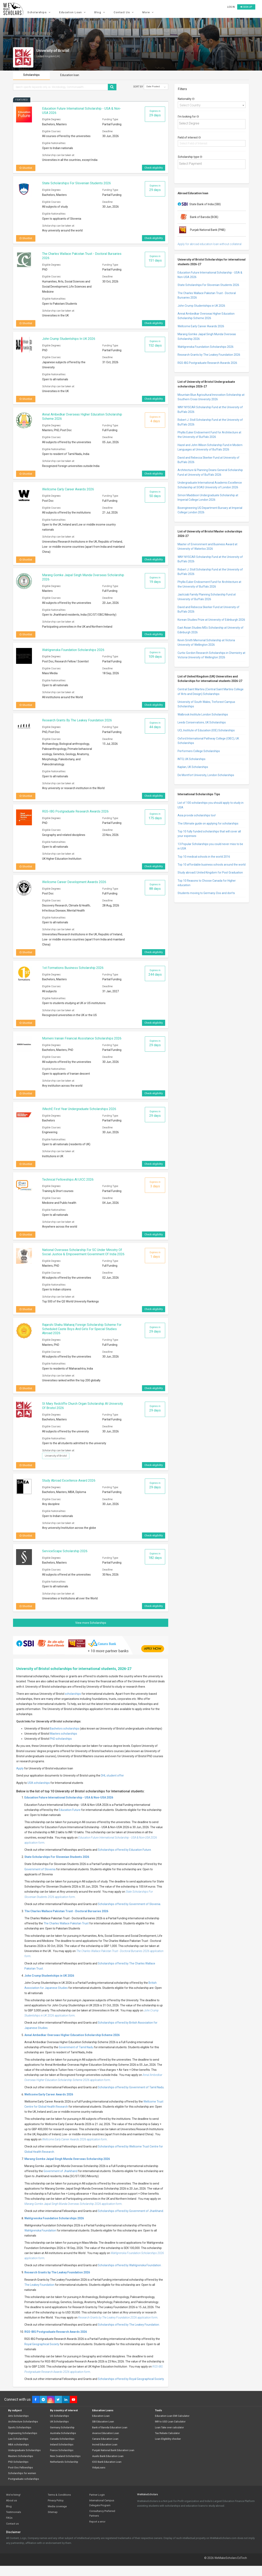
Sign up (246, 6)
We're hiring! (13, 2494)
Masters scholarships (63, 1733)
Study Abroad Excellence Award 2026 (68, 1480)
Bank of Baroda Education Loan (109, 2427)
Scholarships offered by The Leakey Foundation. (129, 2324)
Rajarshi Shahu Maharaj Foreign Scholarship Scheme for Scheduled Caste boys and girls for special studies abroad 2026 (81, 1329)
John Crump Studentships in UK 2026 (68, 339)
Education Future (70, 1809)
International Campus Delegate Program (101, 2503)
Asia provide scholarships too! (197, 815)
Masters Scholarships (20, 2456)
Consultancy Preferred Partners (102, 2513)
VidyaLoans (98, 2467)
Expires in (155, 113)
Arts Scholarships (18, 2416)
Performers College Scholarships (199, 751)
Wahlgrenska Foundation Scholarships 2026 (73, 650)
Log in (231, 6)
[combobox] (211, 104)
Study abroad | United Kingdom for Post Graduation (210, 872)
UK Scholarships (59, 2421)
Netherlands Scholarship (64, 2462)
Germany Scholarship (62, 2427)
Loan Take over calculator (169, 2427)
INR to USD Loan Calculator (170, 2421)
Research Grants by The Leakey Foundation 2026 (77, 720)
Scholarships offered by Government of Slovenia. (129, 1904)
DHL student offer (112, 1775)
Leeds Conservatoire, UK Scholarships (202, 722)
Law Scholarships (18, 2439)
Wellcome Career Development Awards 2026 (74, 882)
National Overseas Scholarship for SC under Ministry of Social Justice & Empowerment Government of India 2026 (83, 1252)
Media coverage (57, 2506)
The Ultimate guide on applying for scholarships (208, 823)
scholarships (73, 1693)
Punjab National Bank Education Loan (113, 2450)
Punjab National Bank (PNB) (201, 230)
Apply (20, 1768)
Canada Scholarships (62, 2439)
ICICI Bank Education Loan (106, 2462)
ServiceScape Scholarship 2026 (64, 1551)
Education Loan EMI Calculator (172, 2416)
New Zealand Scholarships (65, 2456)
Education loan (69, 75)
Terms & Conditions (59, 2494)
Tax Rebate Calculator (167, 2433)
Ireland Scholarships (61, 2444)
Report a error (97, 2521)
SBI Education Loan (103, 2421)
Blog (100, 12)
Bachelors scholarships (64, 1728)
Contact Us (124, 12)
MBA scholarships (18, 2444)
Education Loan (73, 12)
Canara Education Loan (105, 2439)
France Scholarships (61, 2450)
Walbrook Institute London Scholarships (203, 714)
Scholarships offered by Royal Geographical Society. (131, 2379)
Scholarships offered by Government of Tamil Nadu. (131, 2087)
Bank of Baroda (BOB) (198, 217)
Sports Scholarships (19, 2427)
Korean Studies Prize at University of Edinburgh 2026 (211, 619)
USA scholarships (38, 1782)
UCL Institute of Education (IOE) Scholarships (206, 730)
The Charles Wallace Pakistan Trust (66, 1923)
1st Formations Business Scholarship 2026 (73, 968)
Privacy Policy (55, 2500)
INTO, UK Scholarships (191, 759)
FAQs (9, 2517)
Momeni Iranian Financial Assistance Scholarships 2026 (81, 1038)
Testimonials (13, 2512)
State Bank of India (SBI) (199, 204)
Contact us (12, 2523)
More (148, 12)
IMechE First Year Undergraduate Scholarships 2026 (79, 1109)
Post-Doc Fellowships (20, 2467)
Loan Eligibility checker (168, 2439)
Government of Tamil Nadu (76, 2047)
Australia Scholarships (63, 2433)
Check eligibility (153, 167)
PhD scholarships (61, 1738)
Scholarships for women (22, 2473)
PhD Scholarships (18, 2462)
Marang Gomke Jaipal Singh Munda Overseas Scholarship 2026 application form (73, 2203)
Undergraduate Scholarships (24, 2450)
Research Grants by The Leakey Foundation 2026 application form (117, 2317)
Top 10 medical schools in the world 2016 (204, 856)
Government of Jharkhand (61, 2171)
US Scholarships (59, 2416)
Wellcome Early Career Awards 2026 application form (74, 2139)
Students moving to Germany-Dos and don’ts (206, 893)
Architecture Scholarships (23, 2421)
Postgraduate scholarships (23, 2479)
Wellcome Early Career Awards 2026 (68, 489)
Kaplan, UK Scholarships (193, 767)
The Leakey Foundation (39, 2284)
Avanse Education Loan (105, 2433)
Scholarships (39, 12)
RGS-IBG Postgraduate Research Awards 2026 (75, 811)
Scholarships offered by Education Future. (125, 1849)
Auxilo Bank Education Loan (107, 2456)
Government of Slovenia (40, 1869)
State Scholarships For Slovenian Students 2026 (76, 183)
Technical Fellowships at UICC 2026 (68, 1179)
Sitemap (53, 2512)
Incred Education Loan (104, 2444)
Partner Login (97, 2494)
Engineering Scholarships (22, 2433)
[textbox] (212, 124)
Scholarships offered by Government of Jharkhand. (131, 2211)
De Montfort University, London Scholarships (206, 775)
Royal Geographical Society (41, 2344)
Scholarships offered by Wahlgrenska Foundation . (130, 2265)
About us (11, 2500)
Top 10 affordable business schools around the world (212, 864)
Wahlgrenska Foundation (40, 2230)
